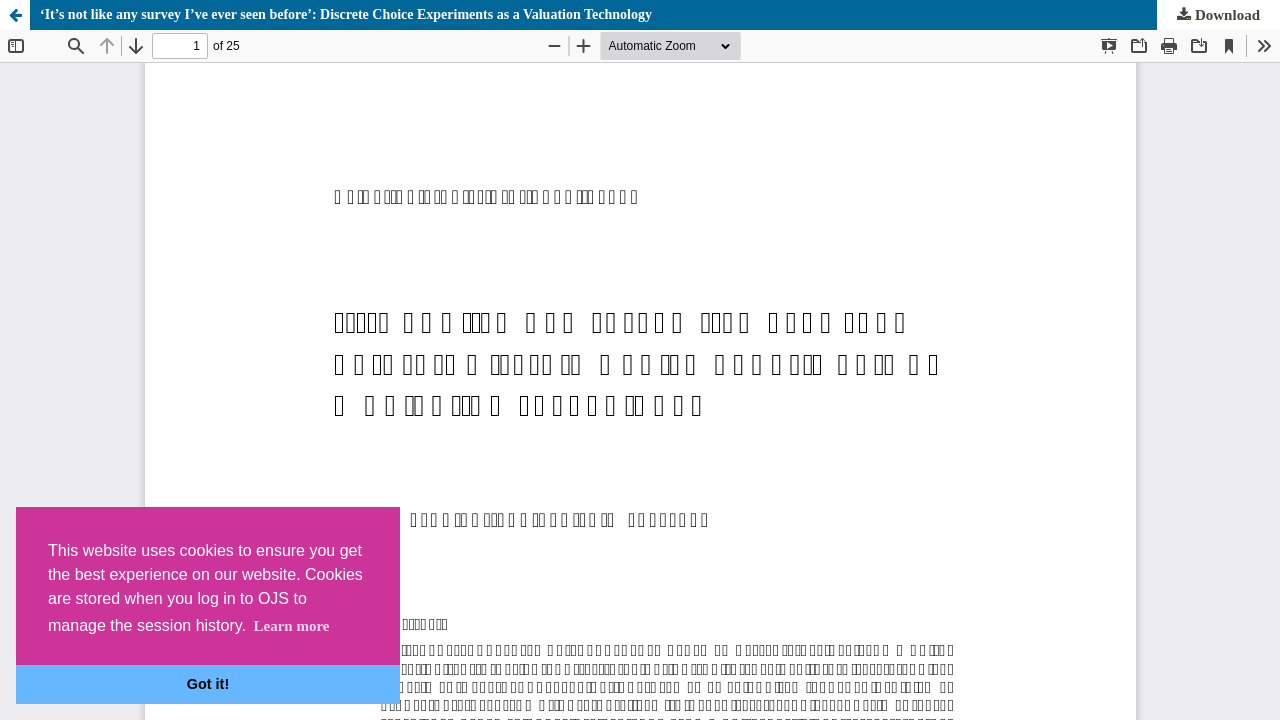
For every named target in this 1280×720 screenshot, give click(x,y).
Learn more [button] (291, 626)
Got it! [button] (208, 684)
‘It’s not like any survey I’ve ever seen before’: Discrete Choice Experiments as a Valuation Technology (346, 14)
